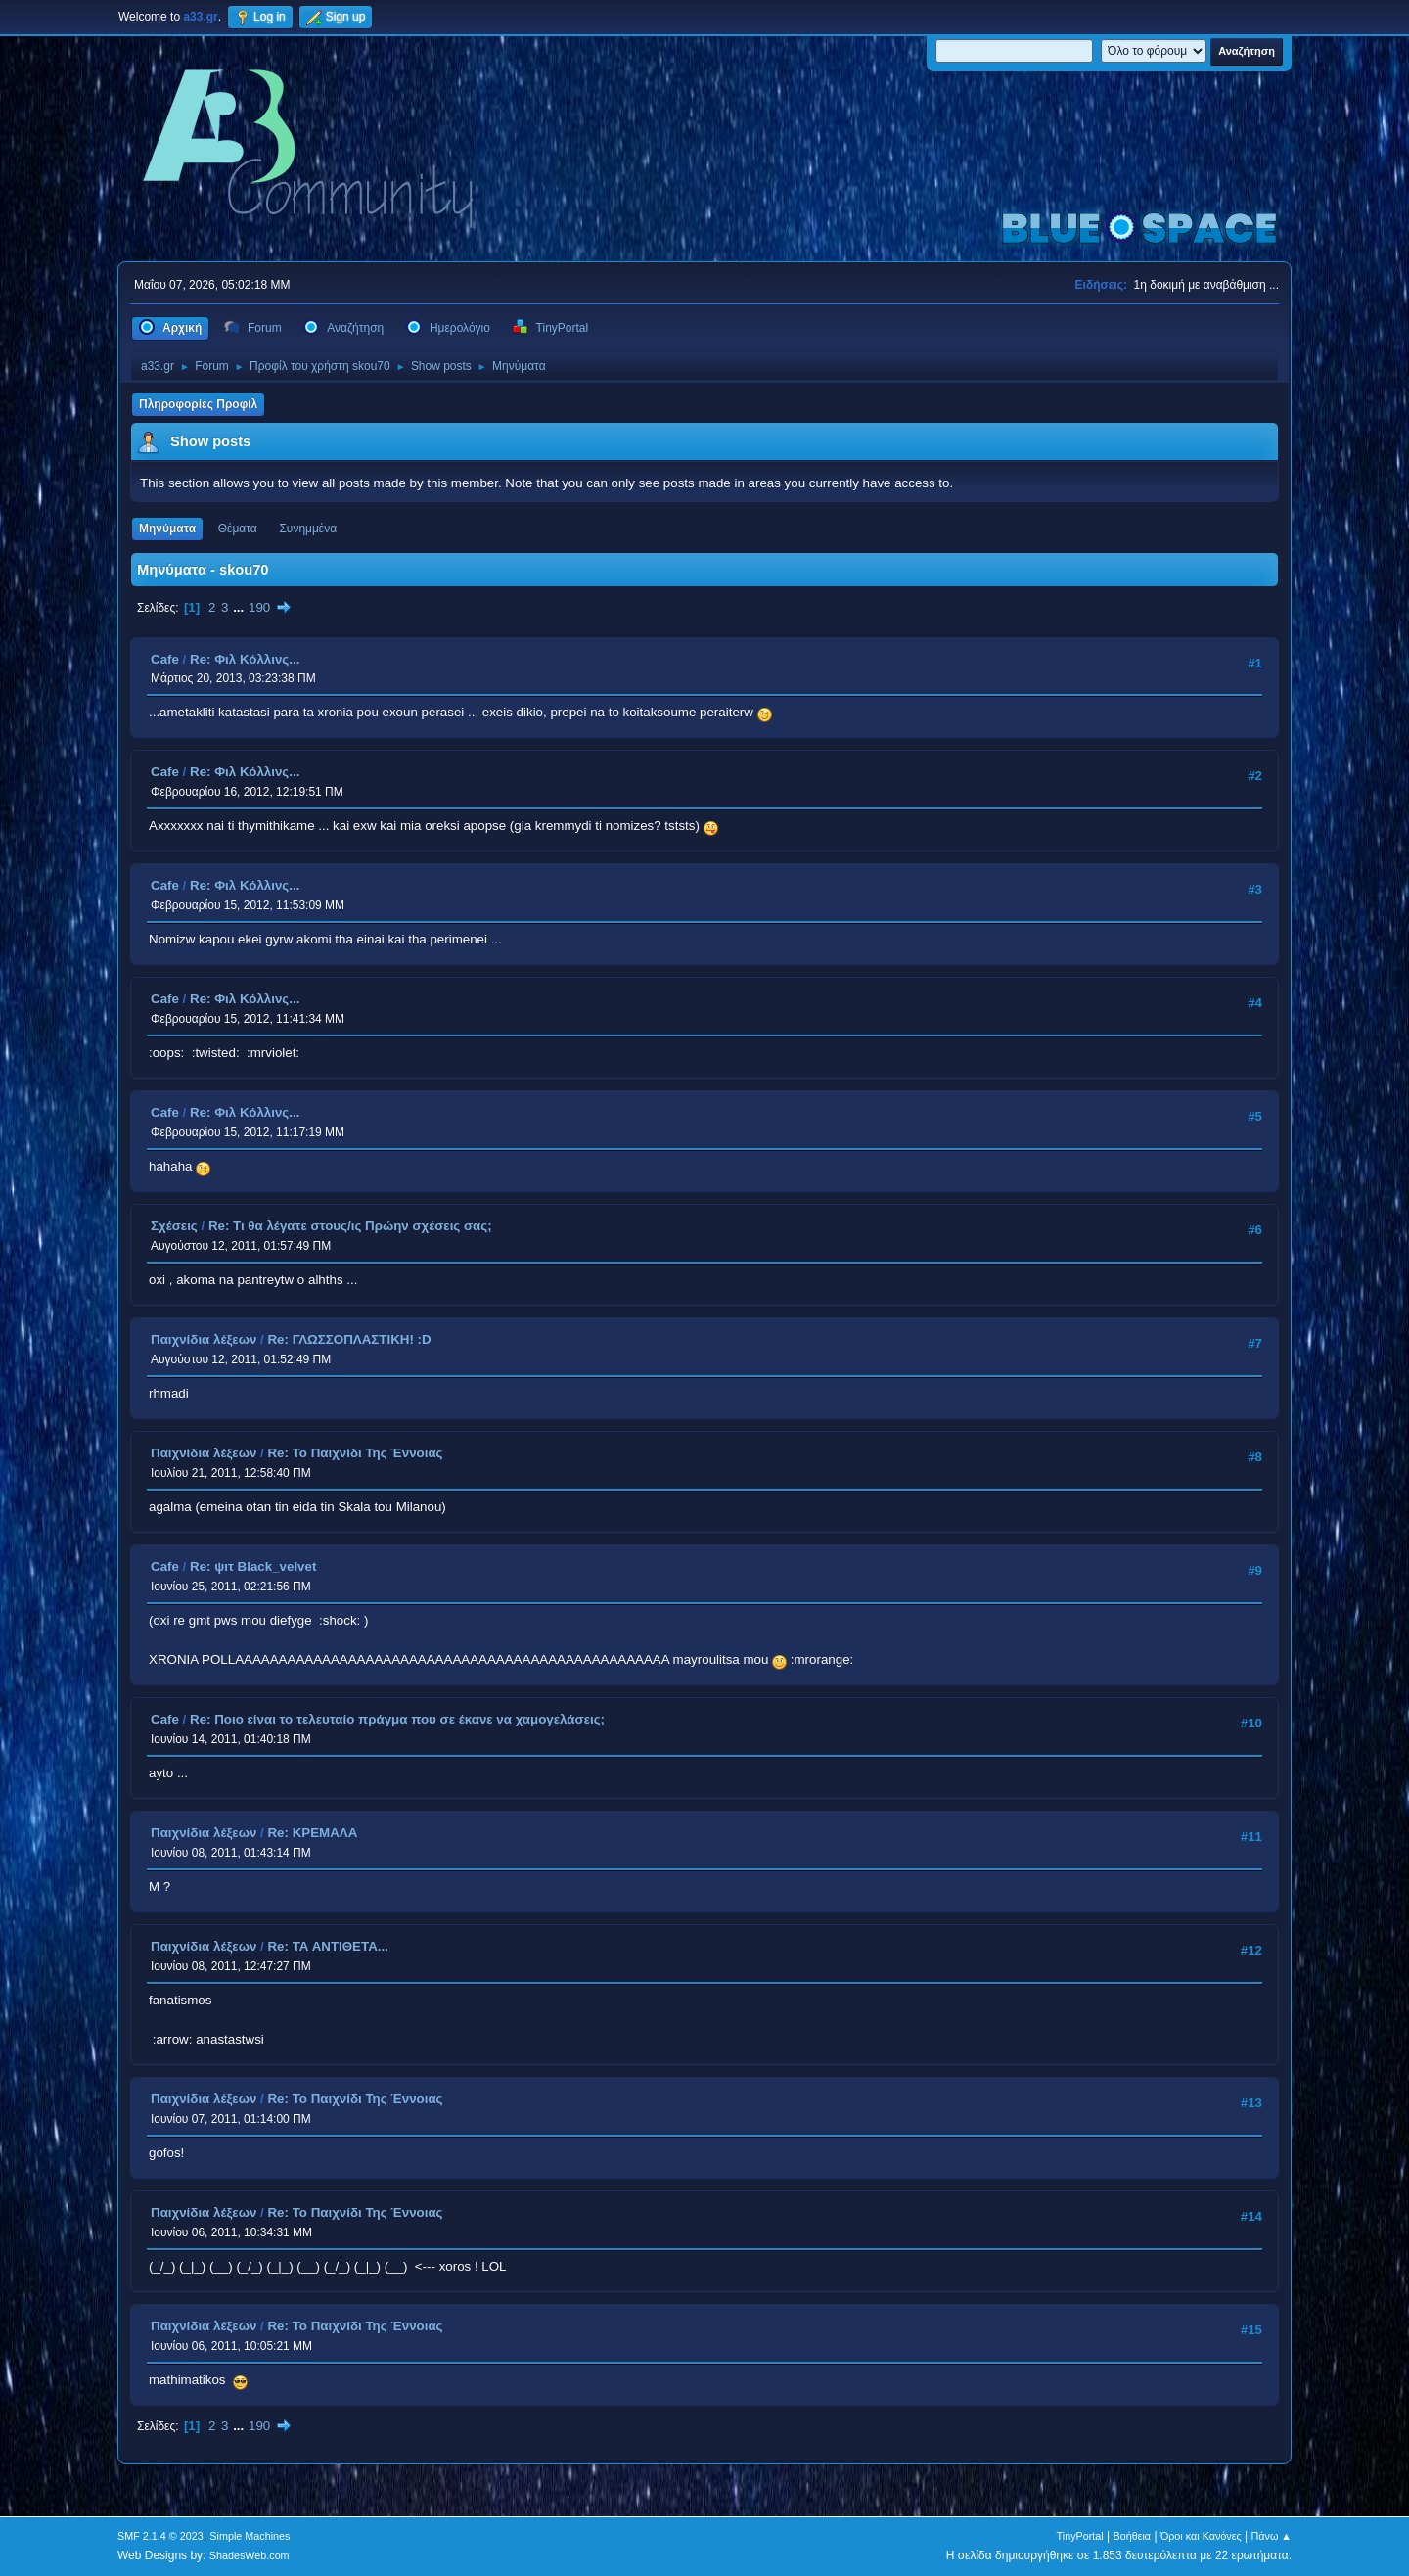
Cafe (165, 659)
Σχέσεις (174, 1226)
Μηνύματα (167, 528)
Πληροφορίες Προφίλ (198, 404)
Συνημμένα (308, 528)
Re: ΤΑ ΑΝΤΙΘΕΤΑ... (327, 1946)
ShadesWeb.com (249, 2555)
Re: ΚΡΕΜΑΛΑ (312, 1832)
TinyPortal (1080, 2536)
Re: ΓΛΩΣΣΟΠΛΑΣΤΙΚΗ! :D (349, 1339)
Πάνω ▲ (1272, 2536)
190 (259, 607)
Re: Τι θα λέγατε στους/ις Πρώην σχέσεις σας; (350, 1226)
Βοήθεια (1132, 2536)
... (240, 607)
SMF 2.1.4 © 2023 (160, 2536)
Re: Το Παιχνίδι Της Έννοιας (354, 1453)
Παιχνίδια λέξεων (203, 1339)
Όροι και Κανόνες (1201, 2536)
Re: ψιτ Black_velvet (253, 1566)
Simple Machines (249, 2536)
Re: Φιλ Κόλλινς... (244, 659)
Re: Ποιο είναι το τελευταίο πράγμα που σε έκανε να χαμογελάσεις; (397, 1719)
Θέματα (237, 528)
